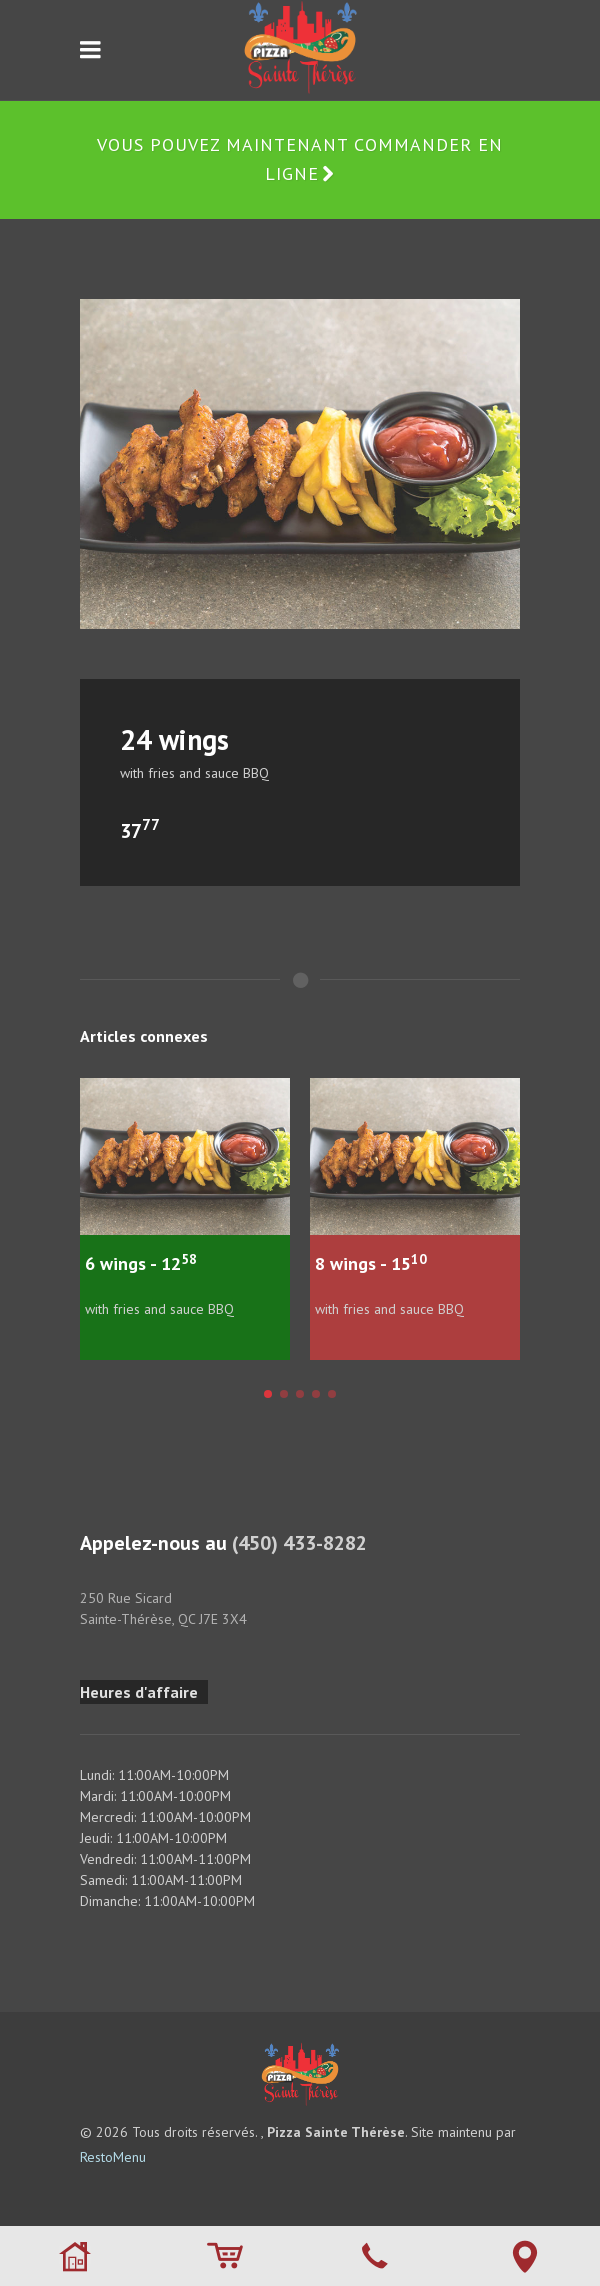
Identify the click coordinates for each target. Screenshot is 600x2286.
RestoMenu (113, 2157)
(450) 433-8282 (299, 1543)
